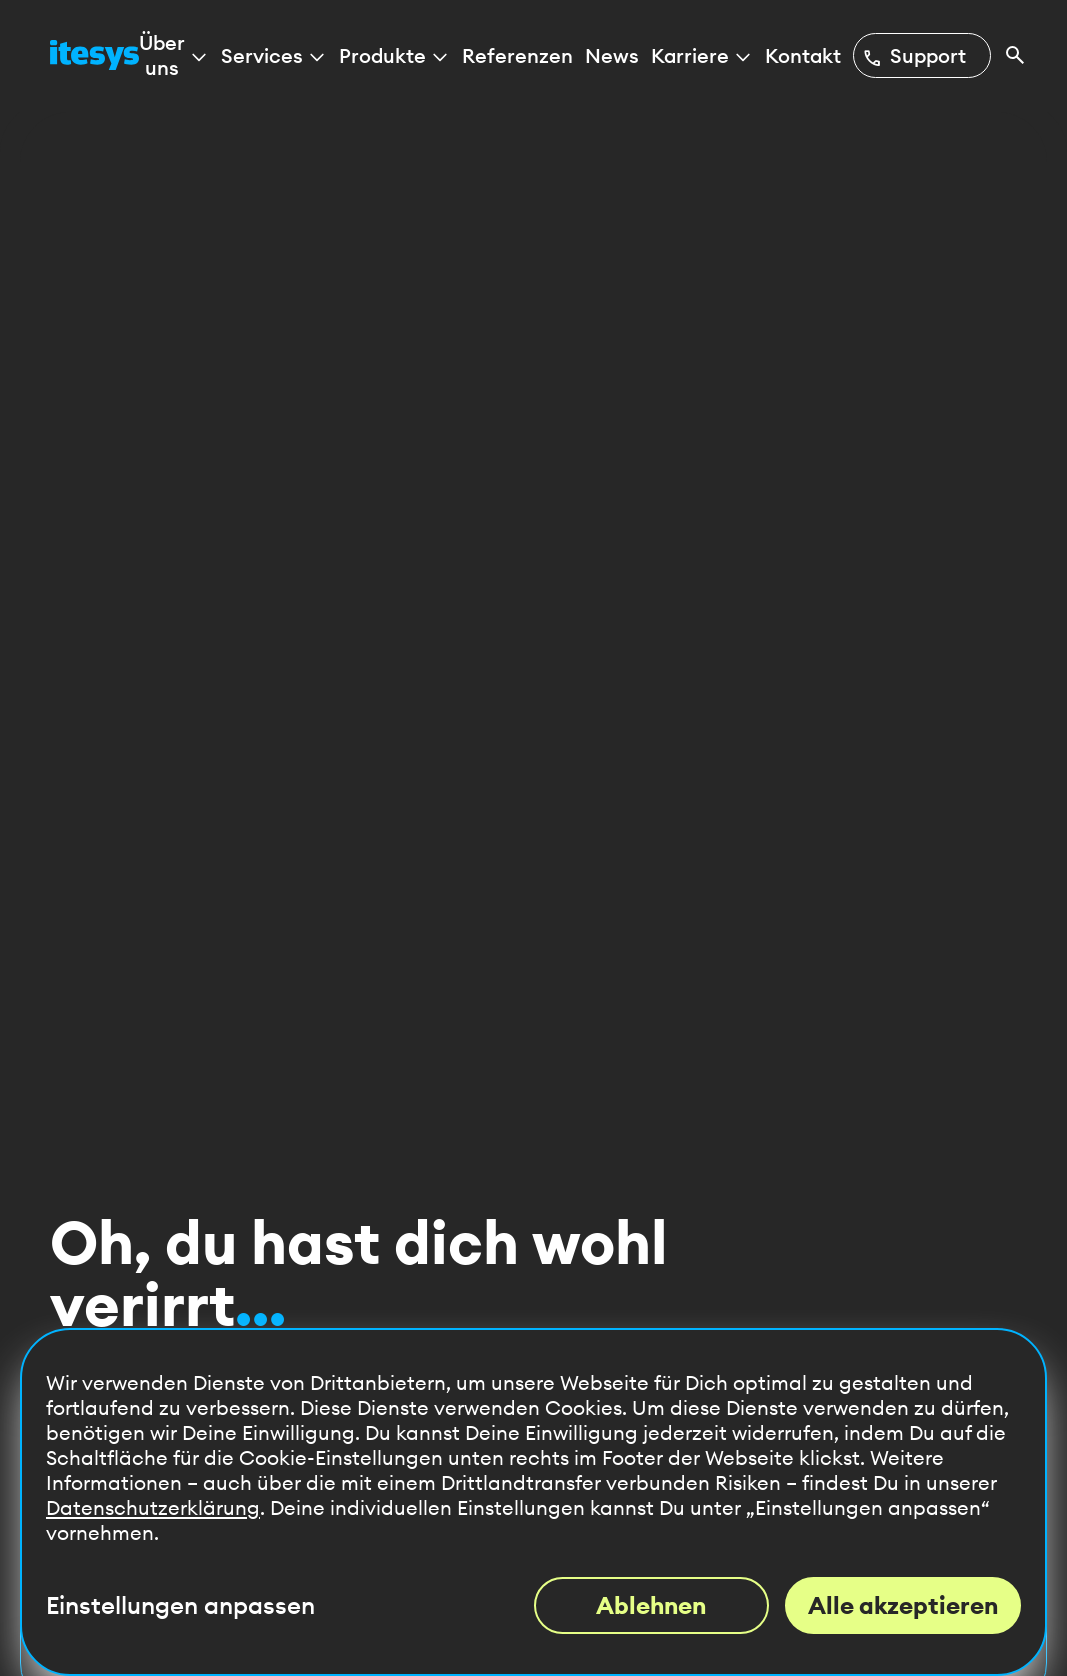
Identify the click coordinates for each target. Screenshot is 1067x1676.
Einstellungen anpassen (180, 1605)
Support (914, 55)
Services (274, 55)
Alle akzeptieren (903, 1605)
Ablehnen (651, 1605)
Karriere (702, 55)
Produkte (394, 55)
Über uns (174, 55)
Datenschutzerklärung (153, 1507)
